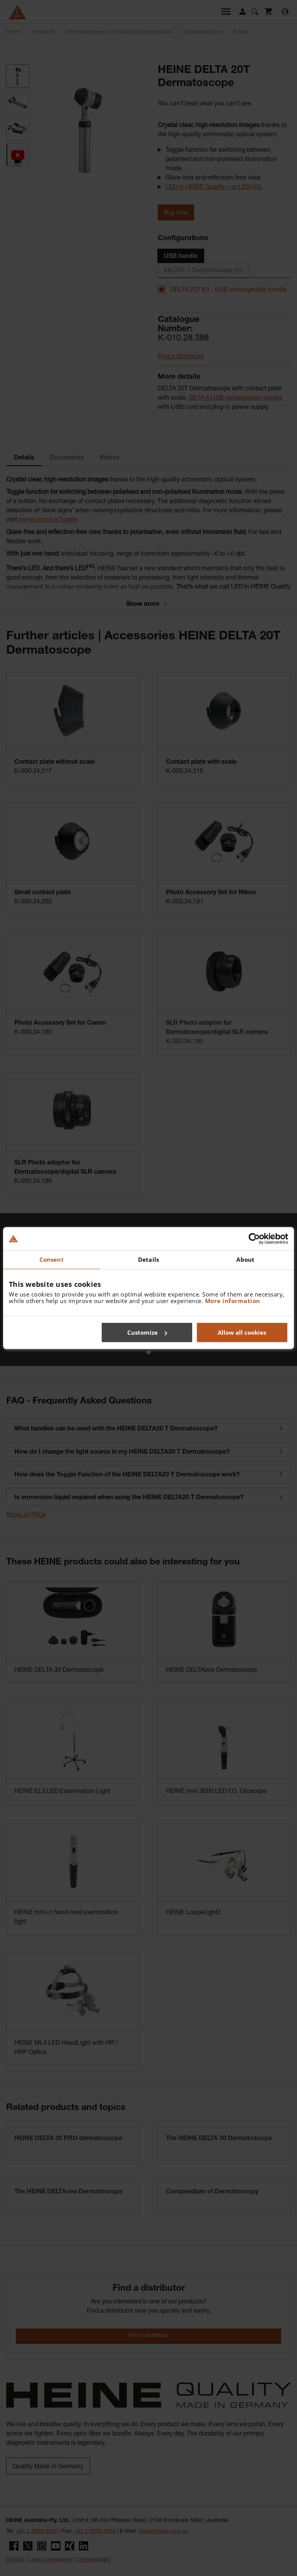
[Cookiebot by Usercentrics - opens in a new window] (254, 1238)
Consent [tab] (51, 1259)
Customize (147, 1332)
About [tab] (245, 1259)
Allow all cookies (242, 1332)
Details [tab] (148, 1259)
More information (232, 1301)
